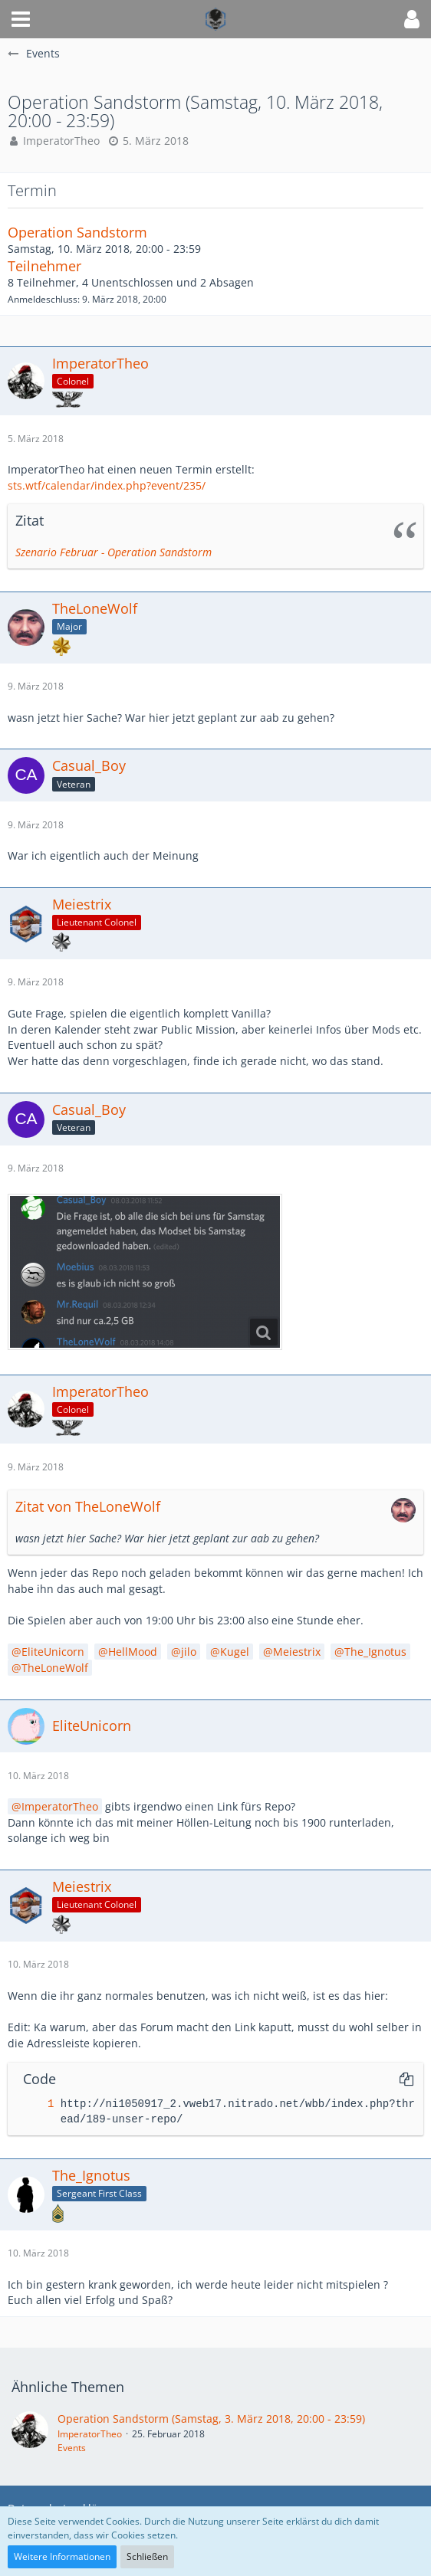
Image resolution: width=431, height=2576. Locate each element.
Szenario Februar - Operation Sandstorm (113, 552)
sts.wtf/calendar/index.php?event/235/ (107, 485)
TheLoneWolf (54, 1667)
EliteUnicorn (52, 1651)
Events (72, 2447)
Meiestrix (297, 1651)
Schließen (147, 2556)
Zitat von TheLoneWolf (87, 1506)
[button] (21, 19)
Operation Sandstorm (77, 232)
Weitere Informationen (62, 2556)
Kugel (234, 1651)
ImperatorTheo (61, 140)
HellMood (132, 1651)
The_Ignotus (375, 1651)
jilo (188, 1651)
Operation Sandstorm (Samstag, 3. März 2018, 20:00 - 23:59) (211, 2418)
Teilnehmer (44, 266)
